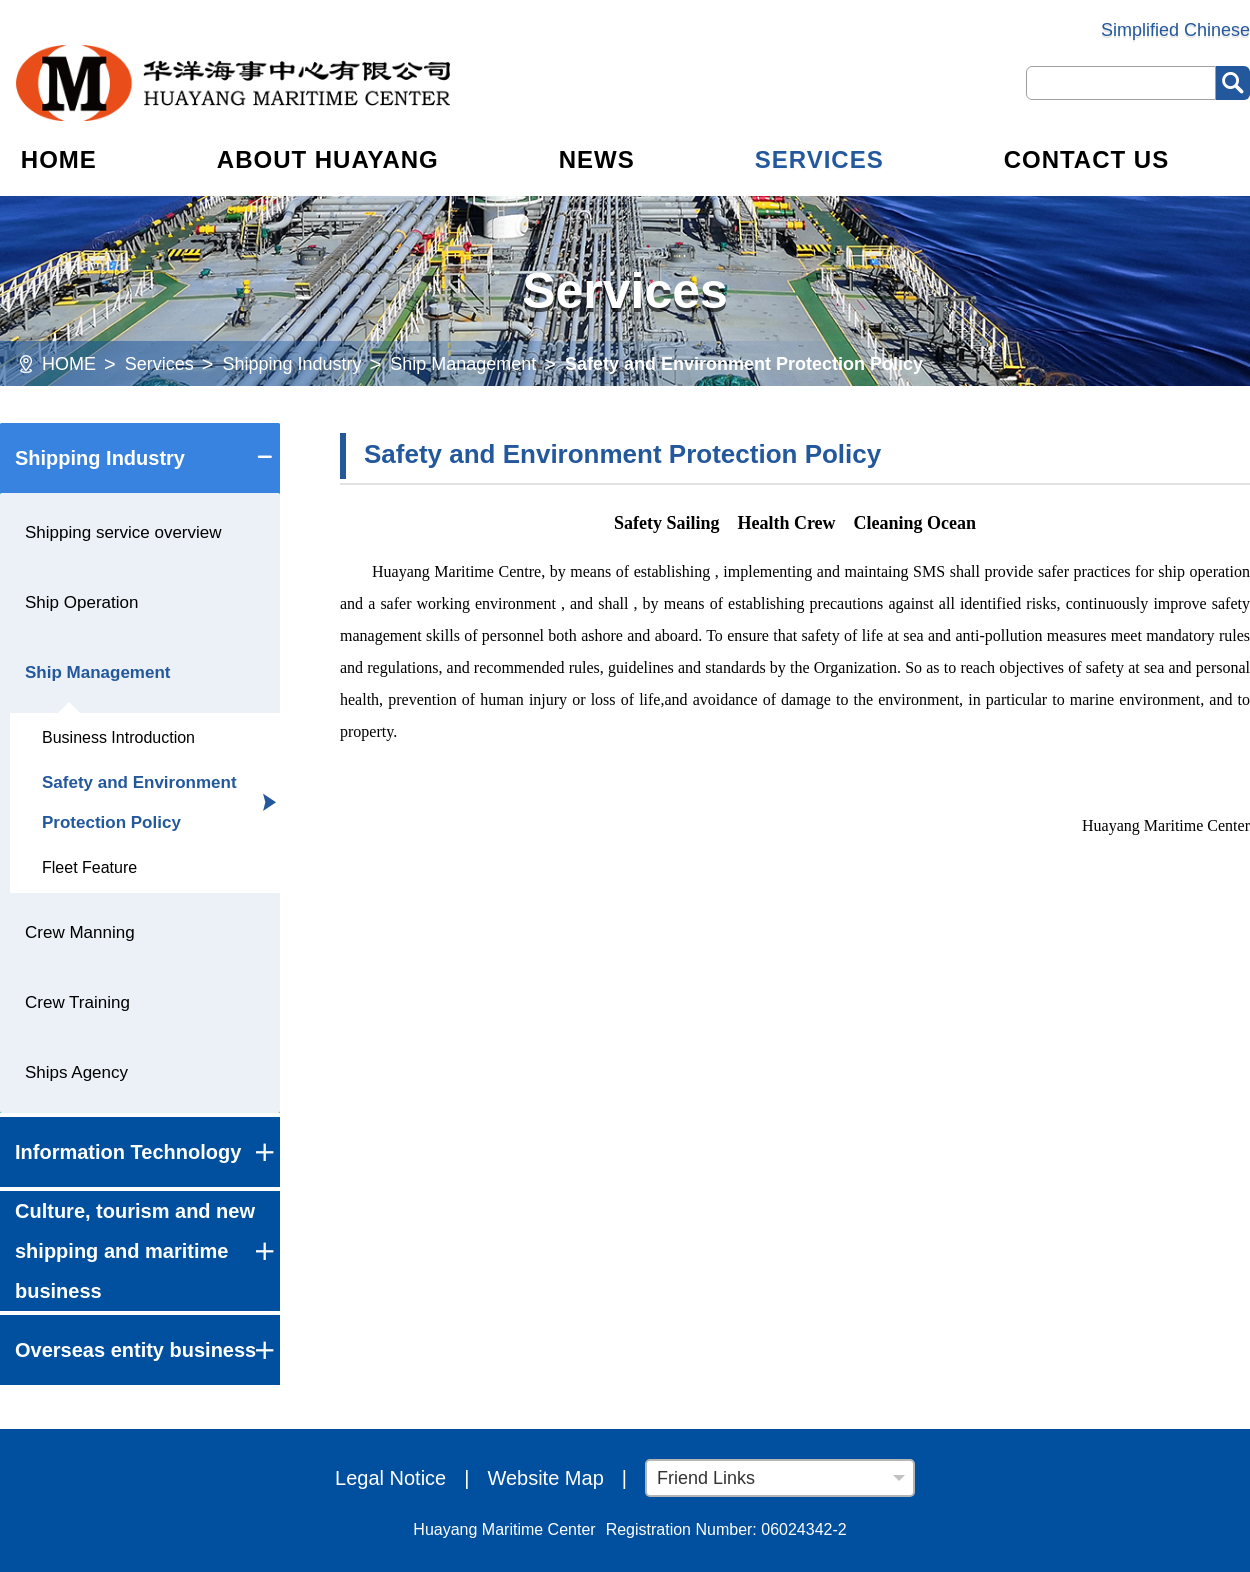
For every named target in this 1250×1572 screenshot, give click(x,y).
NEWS (597, 159)
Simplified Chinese (1175, 30)
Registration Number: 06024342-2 (726, 1529)
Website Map (545, 1478)
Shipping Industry (291, 364)
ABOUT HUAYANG (328, 159)
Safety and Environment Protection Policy (744, 364)
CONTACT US (1087, 159)
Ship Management (463, 364)
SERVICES (819, 159)
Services (159, 364)
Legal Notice (390, 1478)
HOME (59, 159)
